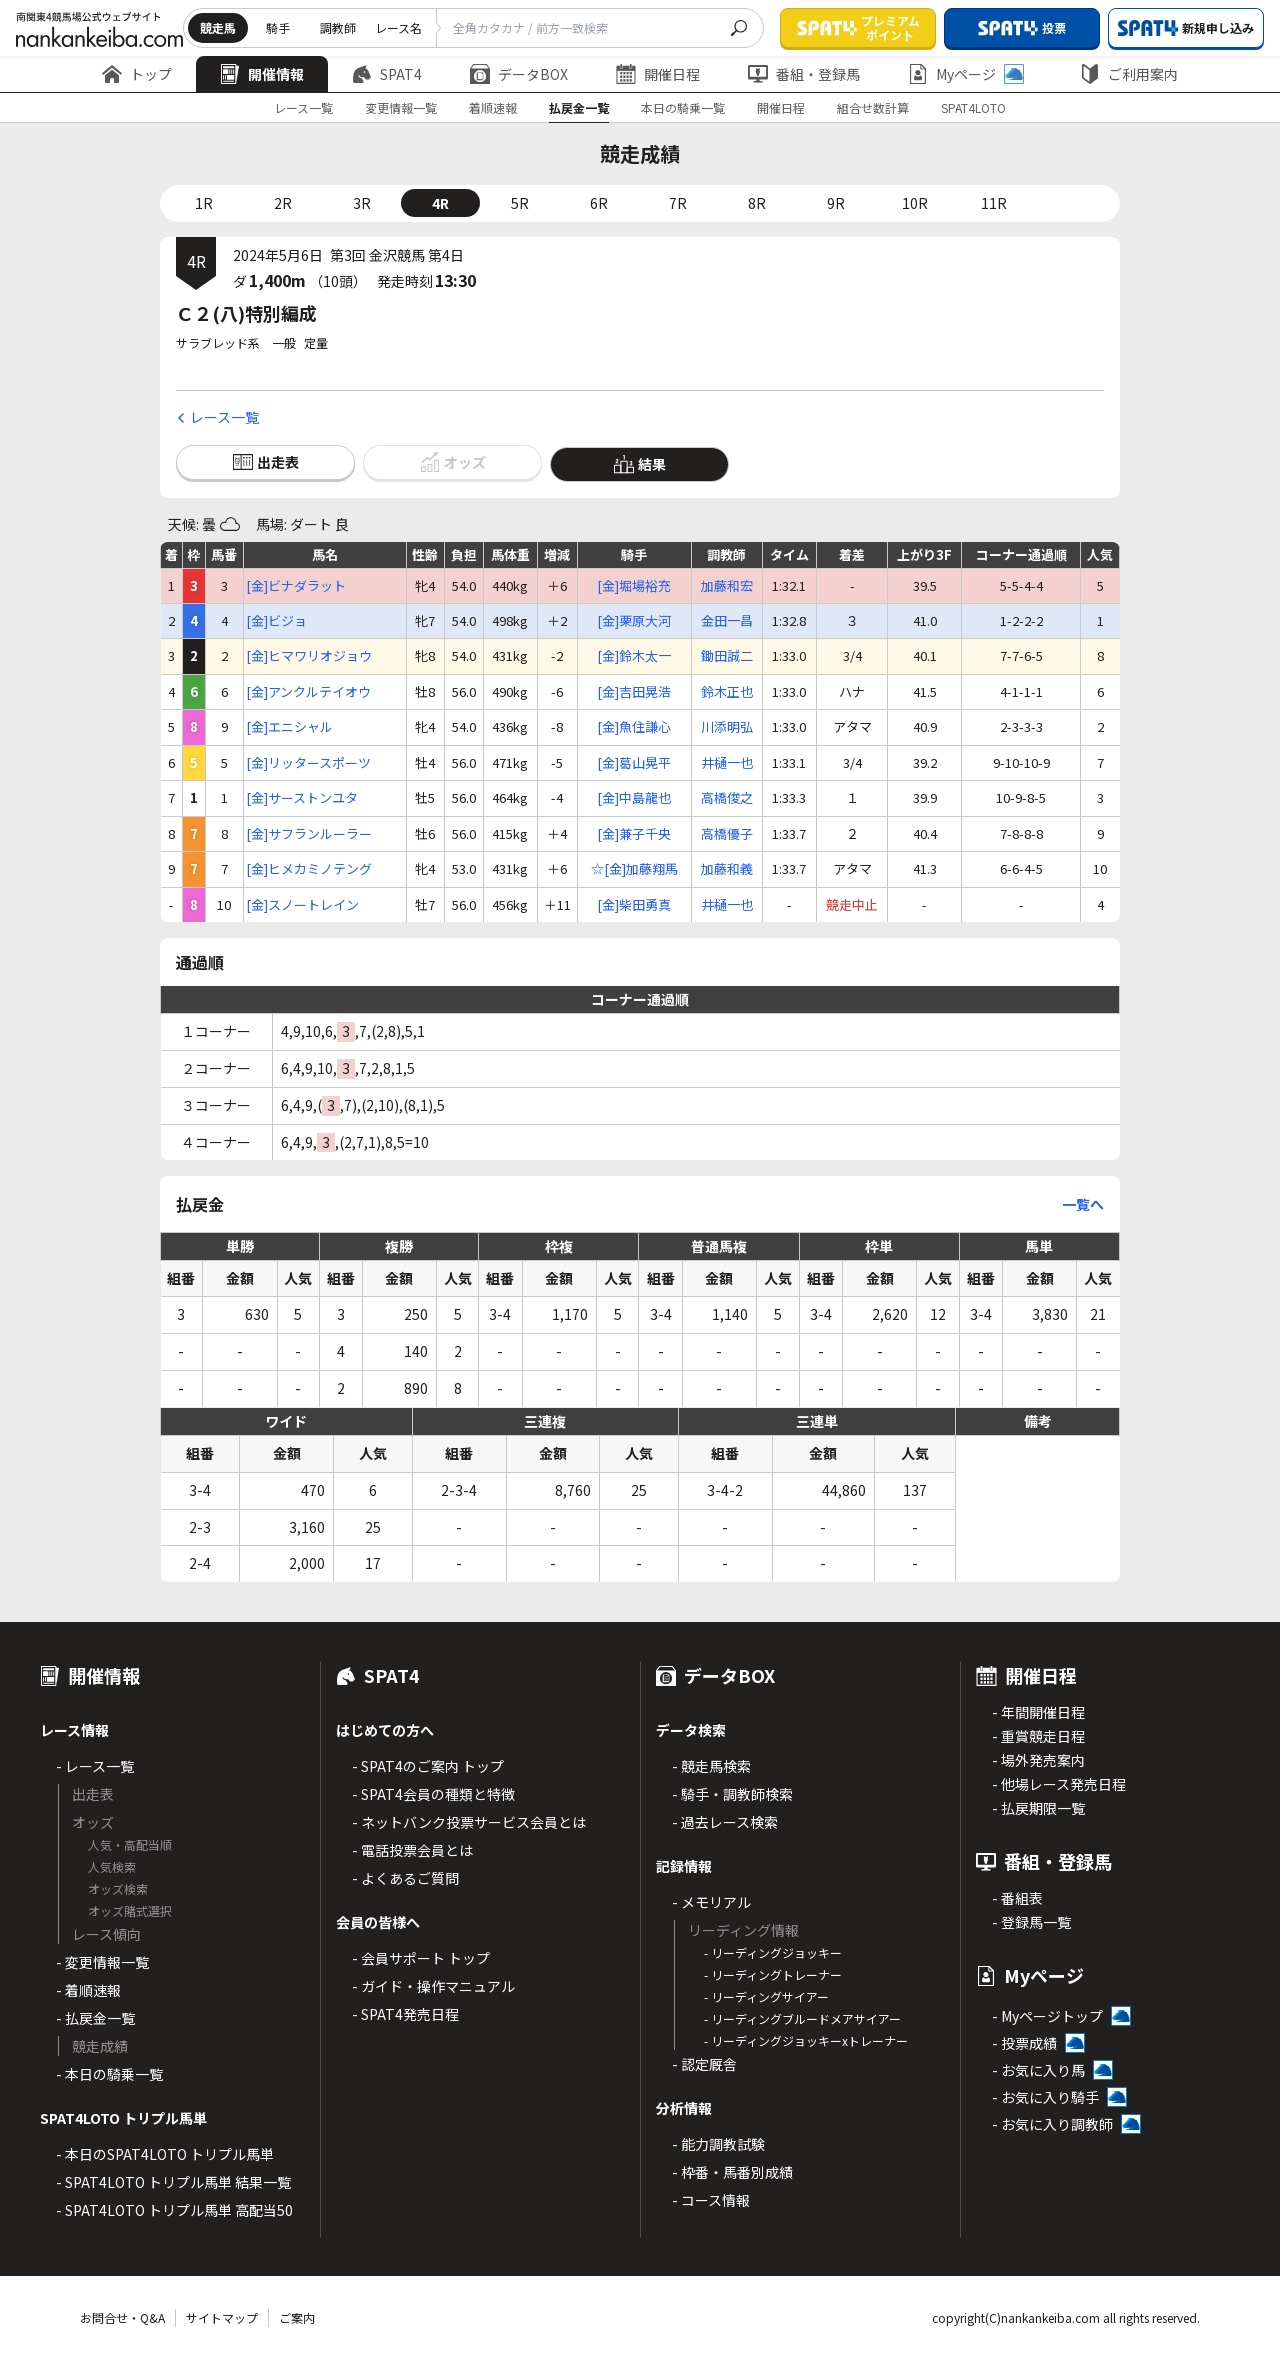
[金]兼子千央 (634, 834)
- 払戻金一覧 (95, 2018)
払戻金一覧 (579, 107)
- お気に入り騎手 (1045, 2097)
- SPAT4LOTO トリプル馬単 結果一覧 (173, 2182)
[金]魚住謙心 (634, 727)
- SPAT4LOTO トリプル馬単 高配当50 (174, 2210)
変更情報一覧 (401, 107)
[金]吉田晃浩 (634, 692)
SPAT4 (387, 74)
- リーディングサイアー (766, 1996)
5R (520, 203)
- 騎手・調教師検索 (732, 1794)
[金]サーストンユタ (302, 798)
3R (362, 203)
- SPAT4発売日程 (405, 2014)
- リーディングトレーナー (773, 1974)
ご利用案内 (1129, 74)
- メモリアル (711, 1902)
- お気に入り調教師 (1052, 2124)
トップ (137, 74)
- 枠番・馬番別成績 (732, 2172)
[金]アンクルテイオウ (308, 692)
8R (757, 203)
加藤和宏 (727, 586)
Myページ (966, 74)
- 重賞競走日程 (1038, 1736)
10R (915, 203)
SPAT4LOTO (973, 107)
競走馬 (218, 27)
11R (994, 203)
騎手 (278, 27)
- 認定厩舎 (704, 2064)
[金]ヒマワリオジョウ (309, 656)
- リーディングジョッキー (773, 1952)
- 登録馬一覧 (1031, 1922)
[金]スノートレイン (302, 905)
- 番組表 (1017, 1898)
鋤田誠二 (727, 656)
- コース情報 (711, 2200)
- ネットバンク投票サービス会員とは (469, 1822)
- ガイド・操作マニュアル (433, 1986)
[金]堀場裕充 (634, 586)
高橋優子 (727, 834)
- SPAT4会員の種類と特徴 (433, 1794)
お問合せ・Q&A (122, 2317)
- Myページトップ (1047, 2016)
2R (283, 203)
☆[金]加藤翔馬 (634, 869)
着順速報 (493, 107)
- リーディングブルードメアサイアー (802, 2018)
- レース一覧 (95, 1766)
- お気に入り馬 (1038, 2070)
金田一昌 (727, 621)
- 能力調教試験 (718, 2144)
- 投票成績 (1024, 2043)
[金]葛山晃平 (634, 763)
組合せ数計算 (873, 107)
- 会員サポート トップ (421, 1958)
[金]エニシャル (289, 727)
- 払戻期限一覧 (1038, 1808)
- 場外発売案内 (1038, 1760)
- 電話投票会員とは (412, 1850)
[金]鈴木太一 (634, 656)
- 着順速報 (88, 1990)
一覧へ (1083, 1204)
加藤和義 (727, 869)
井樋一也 (727, 763)
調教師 (338, 27)
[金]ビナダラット (296, 586)
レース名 (398, 27)
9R (836, 203)
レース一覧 (303, 107)
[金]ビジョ (276, 621)
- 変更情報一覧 (102, 1962)
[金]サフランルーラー (309, 834)
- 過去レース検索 (725, 1822)
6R (599, 203)
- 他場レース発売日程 (1059, 1784)
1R (204, 203)
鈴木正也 (727, 692)
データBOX (519, 74)
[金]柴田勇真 (634, 905)
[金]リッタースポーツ (308, 763)
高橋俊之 (727, 798)
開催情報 (262, 74)
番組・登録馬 (804, 74)
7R (678, 203)
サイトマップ (222, 2317)
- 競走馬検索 (711, 1766)
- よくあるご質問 (405, 1878)
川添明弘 (727, 727)
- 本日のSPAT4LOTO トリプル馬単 (165, 2154)
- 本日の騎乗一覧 (109, 2074)
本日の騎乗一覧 (683, 107)
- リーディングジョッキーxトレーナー (806, 2040)
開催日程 (658, 74)
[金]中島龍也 (634, 798)
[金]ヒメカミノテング (309, 869)
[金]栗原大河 (634, 621)
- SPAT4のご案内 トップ (428, 1766)
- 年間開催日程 (1038, 1712)
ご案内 (297, 2317)
